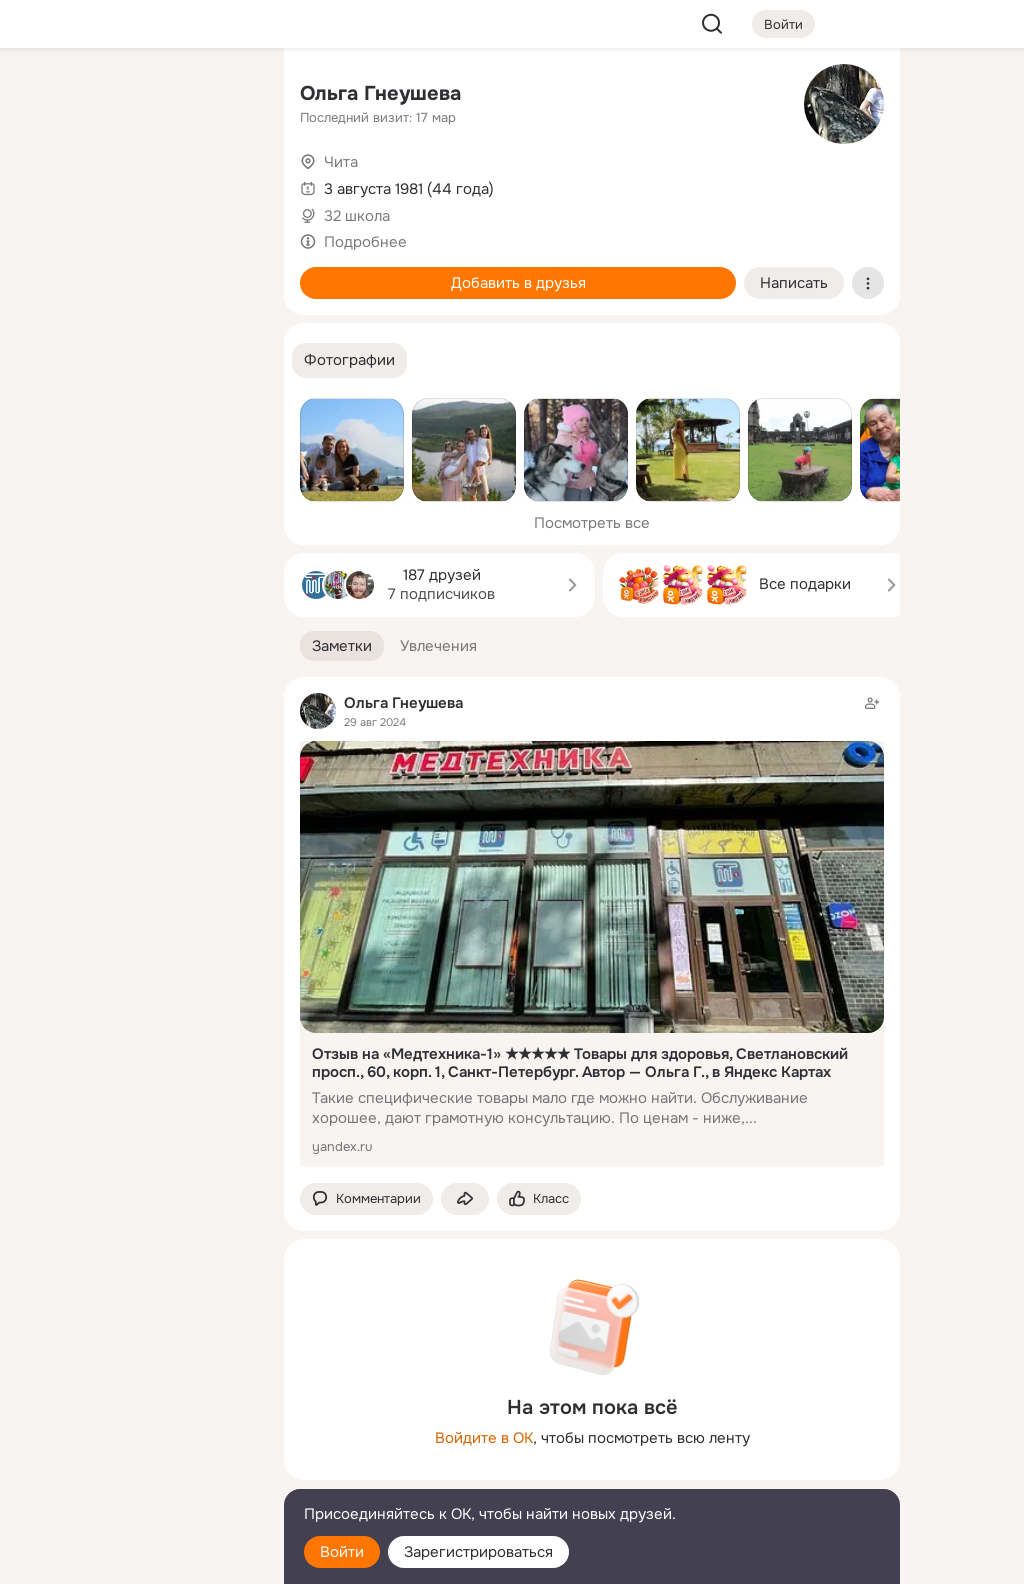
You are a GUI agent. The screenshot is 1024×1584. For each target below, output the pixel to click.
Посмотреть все (592, 523)
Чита (341, 162)
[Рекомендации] (136, 360)
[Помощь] (48, 360)
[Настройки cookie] (136, 1557)
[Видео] (224, 184)
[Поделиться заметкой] (465, 1199)
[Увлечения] (136, 96)
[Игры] (224, 272)
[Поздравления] (136, 272)
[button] (349, 360)
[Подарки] (48, 272)
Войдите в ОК (484, 1438)
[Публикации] (48, 184)
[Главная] (48, 96)
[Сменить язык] (136, 1472)
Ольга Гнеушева (380, 93)
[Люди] (136, 184)
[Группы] (224, 96)
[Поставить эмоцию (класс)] (539, 1199)
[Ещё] (136, 1429)
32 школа (357, 216)
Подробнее (365, 242)
